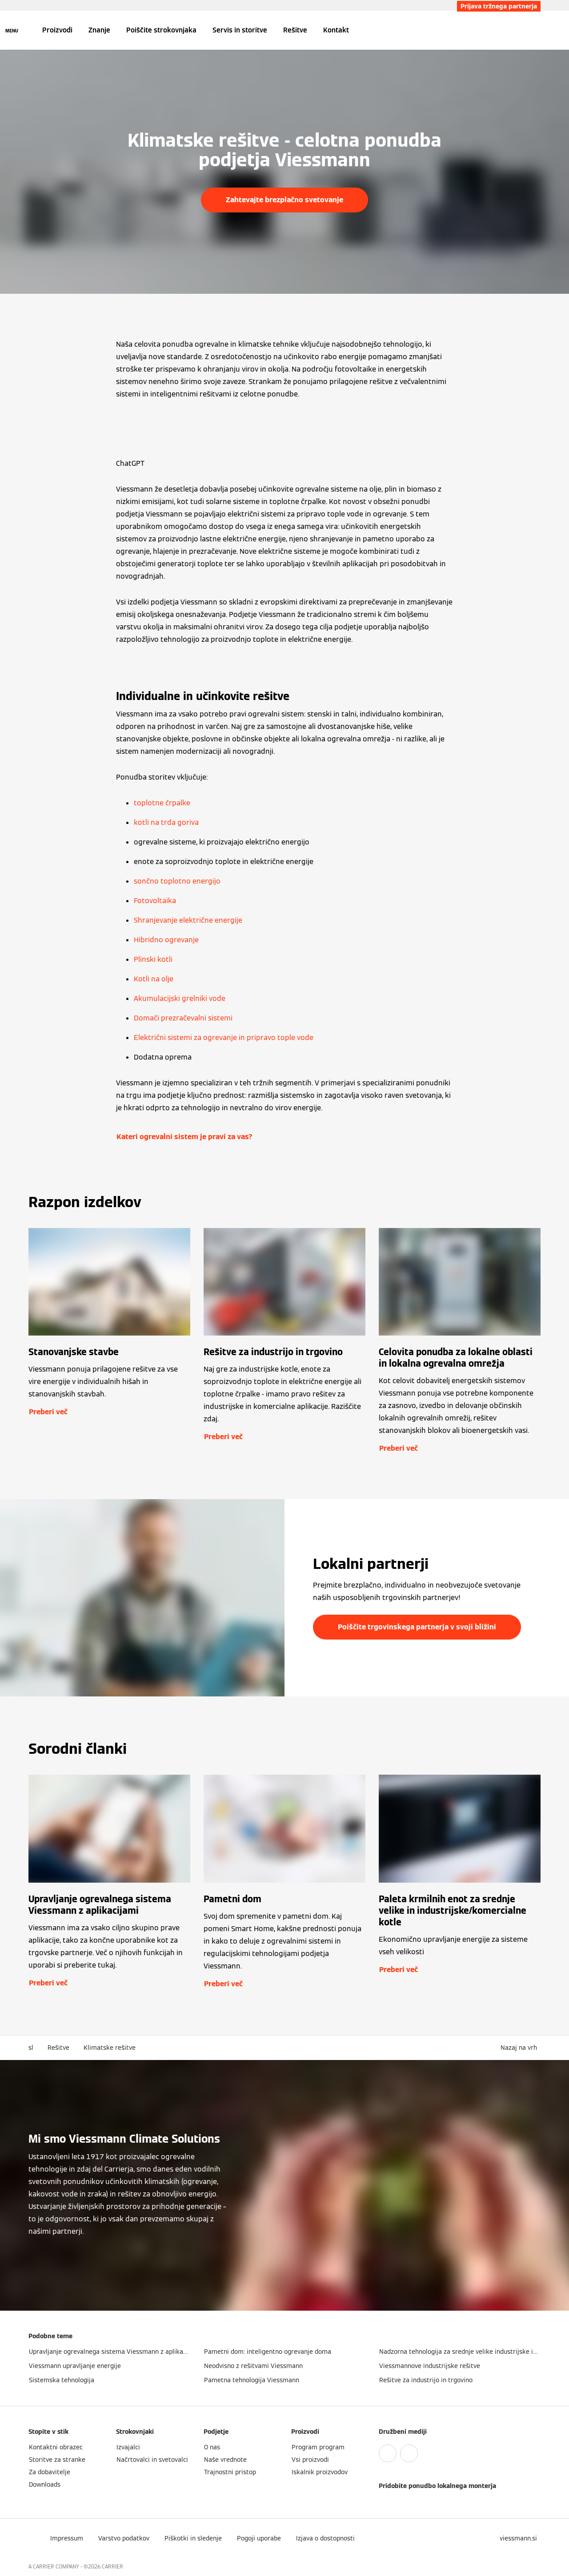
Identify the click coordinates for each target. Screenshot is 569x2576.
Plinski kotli (153, 959)
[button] (520, 2047)
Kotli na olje (153, 979)
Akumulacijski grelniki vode (179, 998)
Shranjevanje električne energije (188, 920)
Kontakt (336, 30)
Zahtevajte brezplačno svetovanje (284, 199)
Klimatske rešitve (110, 2048)
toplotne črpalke (162, 803)
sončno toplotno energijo (177, 881)
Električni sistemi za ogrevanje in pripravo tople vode (223, 1037)
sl (30, 2048)
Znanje (99, 30)
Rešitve (295, 30)
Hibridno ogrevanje (166, 939)
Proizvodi (57, 30)
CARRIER (112, 2566)
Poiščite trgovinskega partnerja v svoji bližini (417, 1627)
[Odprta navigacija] (12, 30)
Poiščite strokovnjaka (161, 30)
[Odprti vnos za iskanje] (536, 30)
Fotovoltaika (155, 900)
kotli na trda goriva (166, 822)
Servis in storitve (239, 30)
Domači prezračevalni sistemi (183, 1018)
